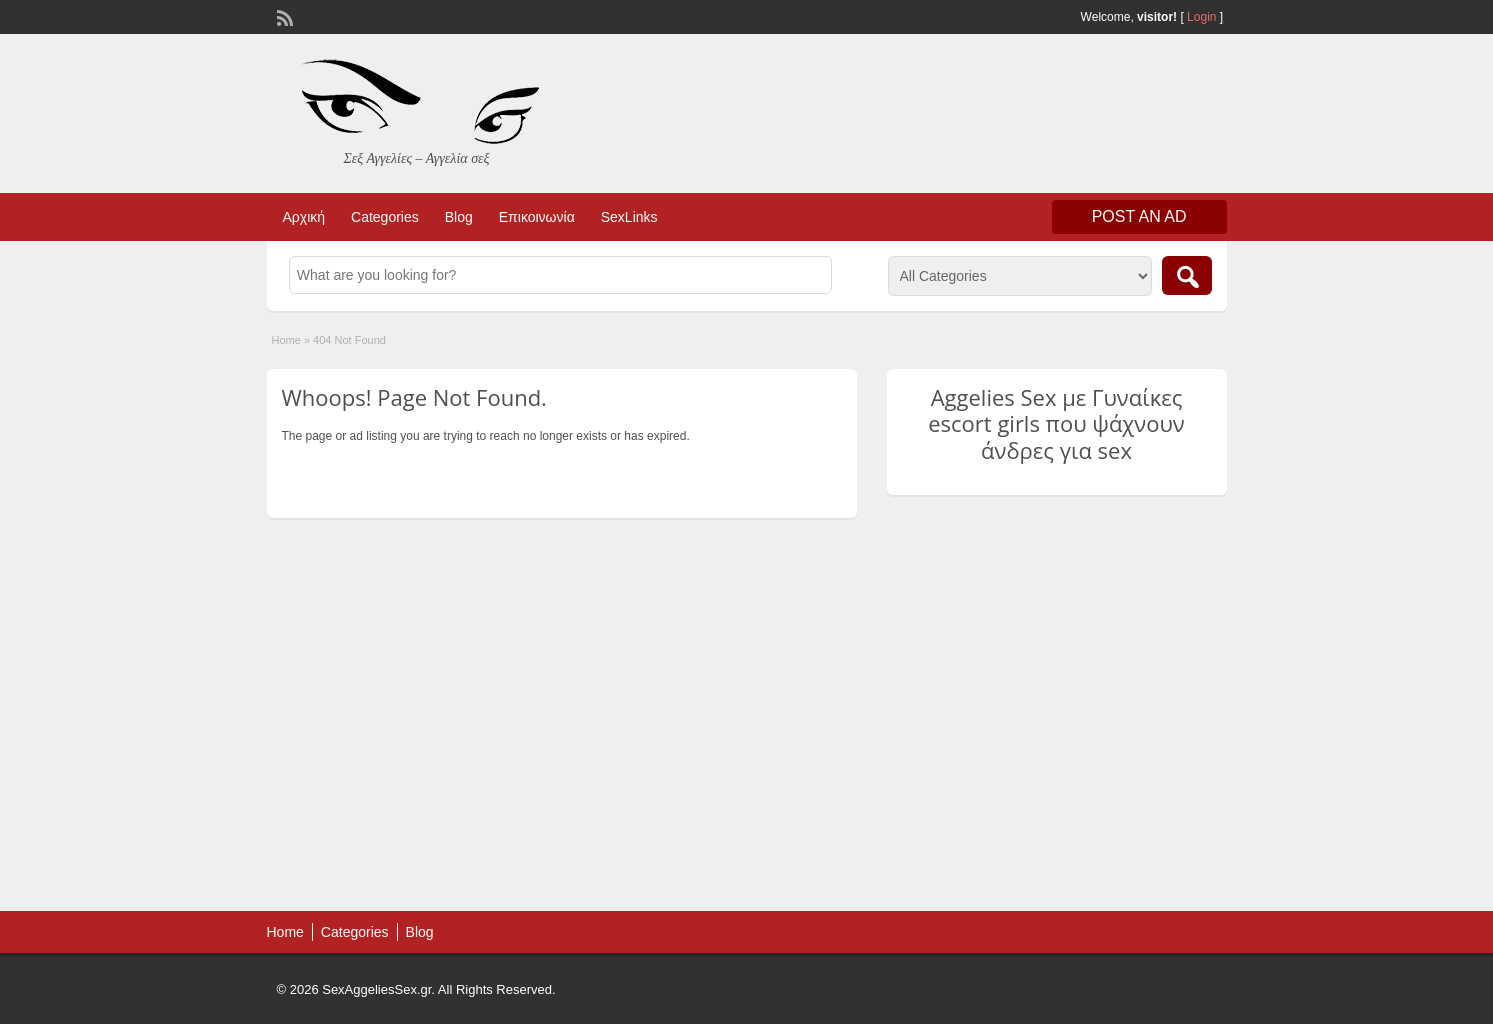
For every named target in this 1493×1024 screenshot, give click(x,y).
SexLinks (629, 217)
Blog (459, 217)
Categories (385, 217)
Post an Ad (1139, 216)
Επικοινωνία (537, 217)
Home (286, 340)
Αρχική (304, 217)
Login (1201, 17)
